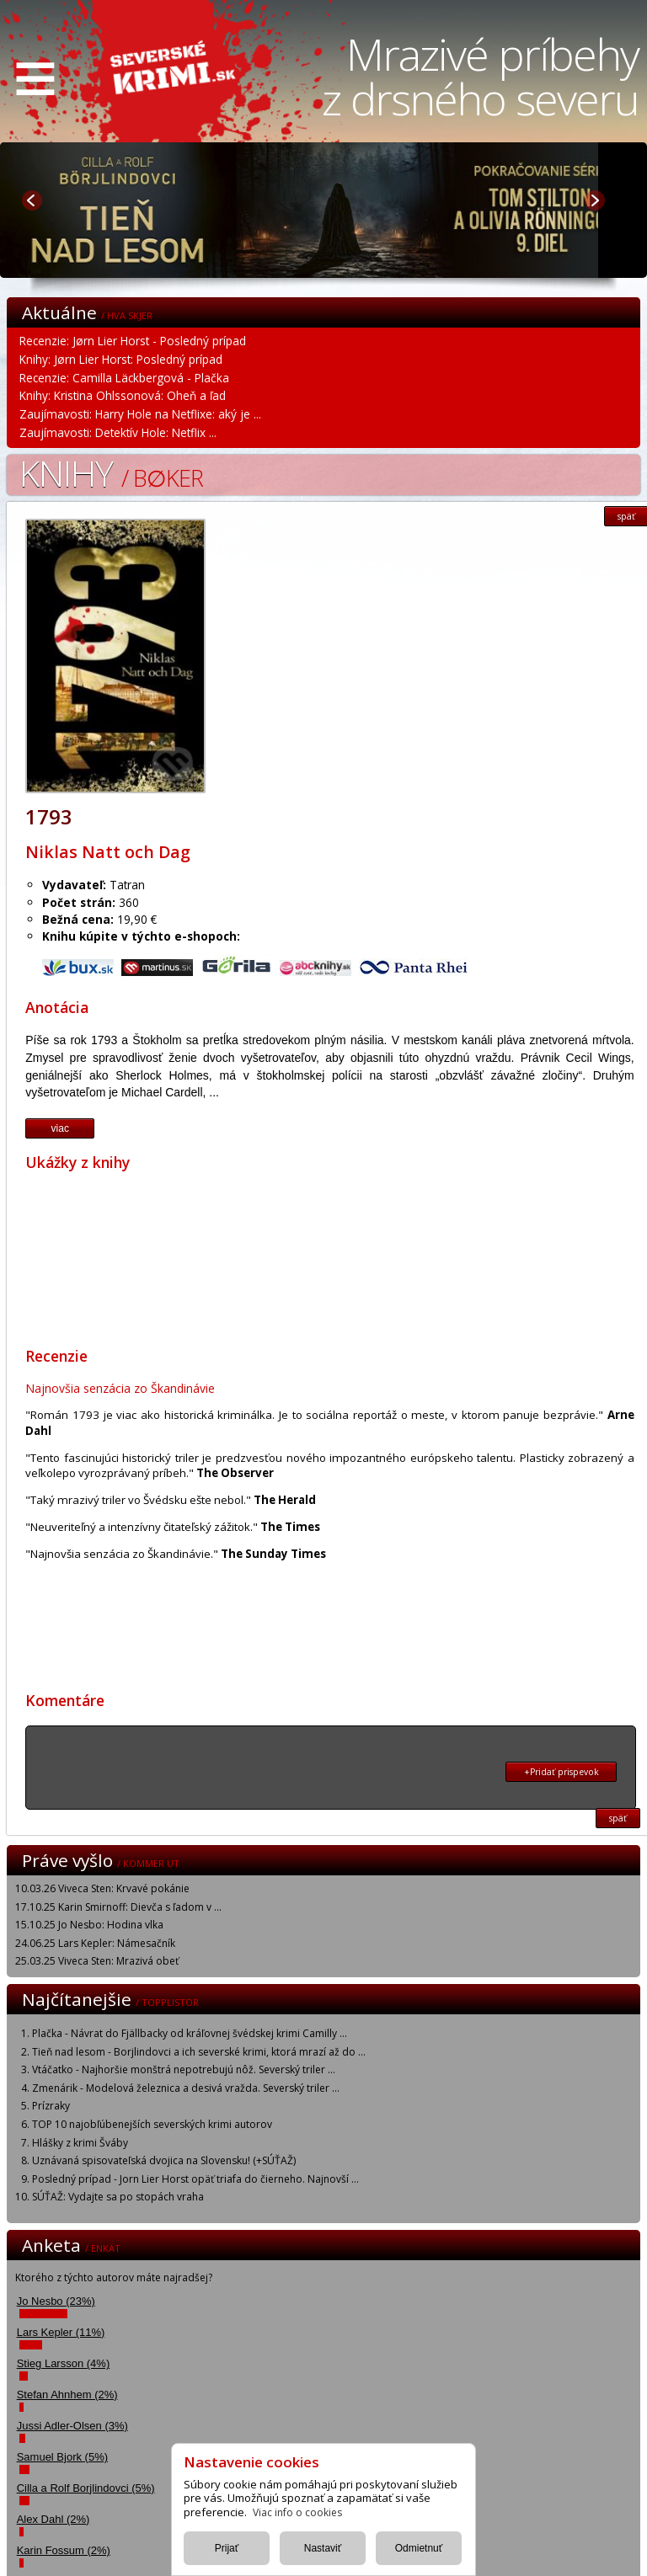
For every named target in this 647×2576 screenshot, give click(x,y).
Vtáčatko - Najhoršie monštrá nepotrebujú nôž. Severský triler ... (183, 2069)
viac (60, 1128)
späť (618, 1818)
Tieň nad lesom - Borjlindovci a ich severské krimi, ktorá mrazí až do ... (199, 2052)
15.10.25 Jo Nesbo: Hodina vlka (89, 1924)
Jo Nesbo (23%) (56, 2301)
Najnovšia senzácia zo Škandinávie (120, 1388)
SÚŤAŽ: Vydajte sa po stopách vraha (118, 2196)
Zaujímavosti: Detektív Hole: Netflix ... (118, 432)
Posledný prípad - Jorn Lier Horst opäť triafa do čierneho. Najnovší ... (195, 2179)
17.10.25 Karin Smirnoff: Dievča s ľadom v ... (118, 1907)
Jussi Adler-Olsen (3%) (72, 2425)
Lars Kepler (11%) (61, 2332)
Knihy (111, 473)
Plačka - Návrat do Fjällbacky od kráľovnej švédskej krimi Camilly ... (189, 2033)
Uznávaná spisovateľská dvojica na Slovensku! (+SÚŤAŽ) (164, 2160)
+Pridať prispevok (561, 1772)
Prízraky (51, 2106)
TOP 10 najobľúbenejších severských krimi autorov (152, 2124)
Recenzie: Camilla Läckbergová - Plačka (124, 378)
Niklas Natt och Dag (107, 852)
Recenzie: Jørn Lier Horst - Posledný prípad (132, 341)
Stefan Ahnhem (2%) (67, 2394)
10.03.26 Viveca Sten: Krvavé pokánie (102, 1888)
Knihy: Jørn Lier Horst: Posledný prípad (120, 359)
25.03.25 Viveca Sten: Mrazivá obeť (97, 1961)
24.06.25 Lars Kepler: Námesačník (95, 1943)
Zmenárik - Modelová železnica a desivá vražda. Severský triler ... (186, 2088)
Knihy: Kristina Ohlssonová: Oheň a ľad (122, 395)
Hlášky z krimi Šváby (80, 2143)
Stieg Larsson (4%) (63, 2363)
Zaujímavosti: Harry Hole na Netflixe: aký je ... (140, 414)
